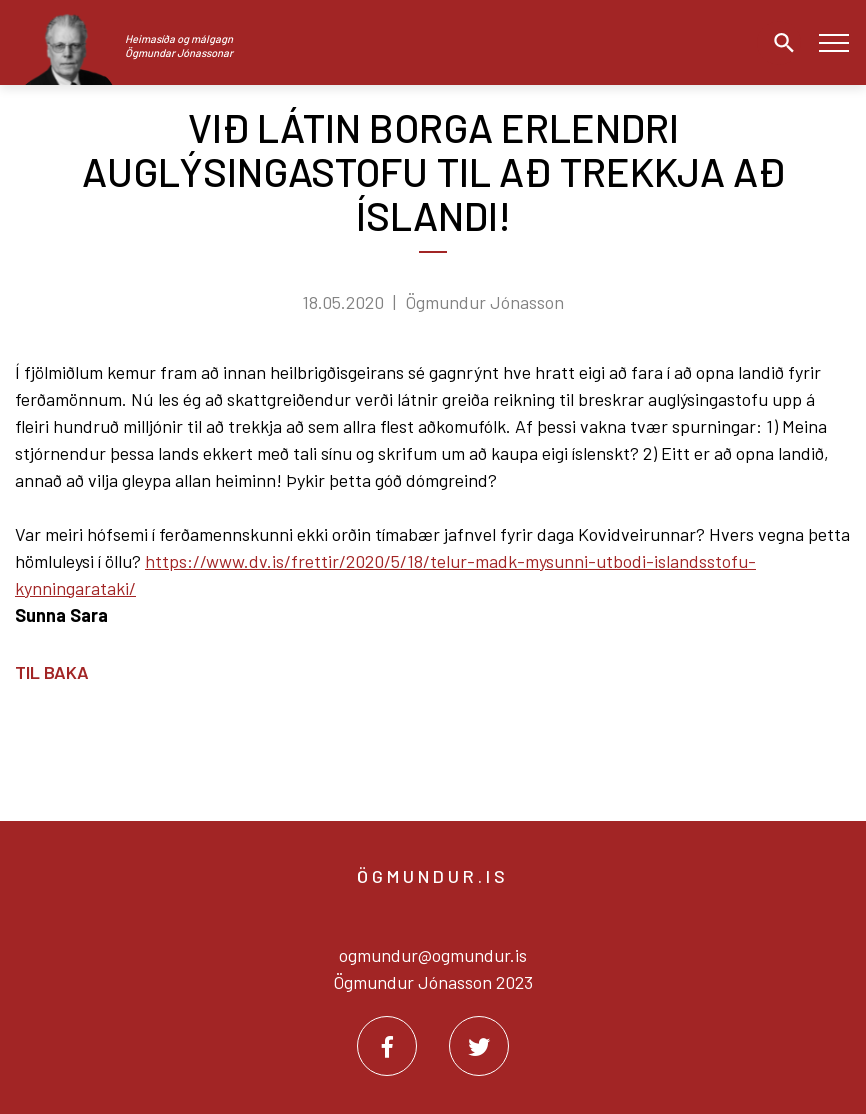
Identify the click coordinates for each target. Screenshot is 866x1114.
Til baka (52, 672)
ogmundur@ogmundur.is (433, 955)
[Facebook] (387, 1046)
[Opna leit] (779, 43)
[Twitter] (479, 1046)
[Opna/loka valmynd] (833, 42)
